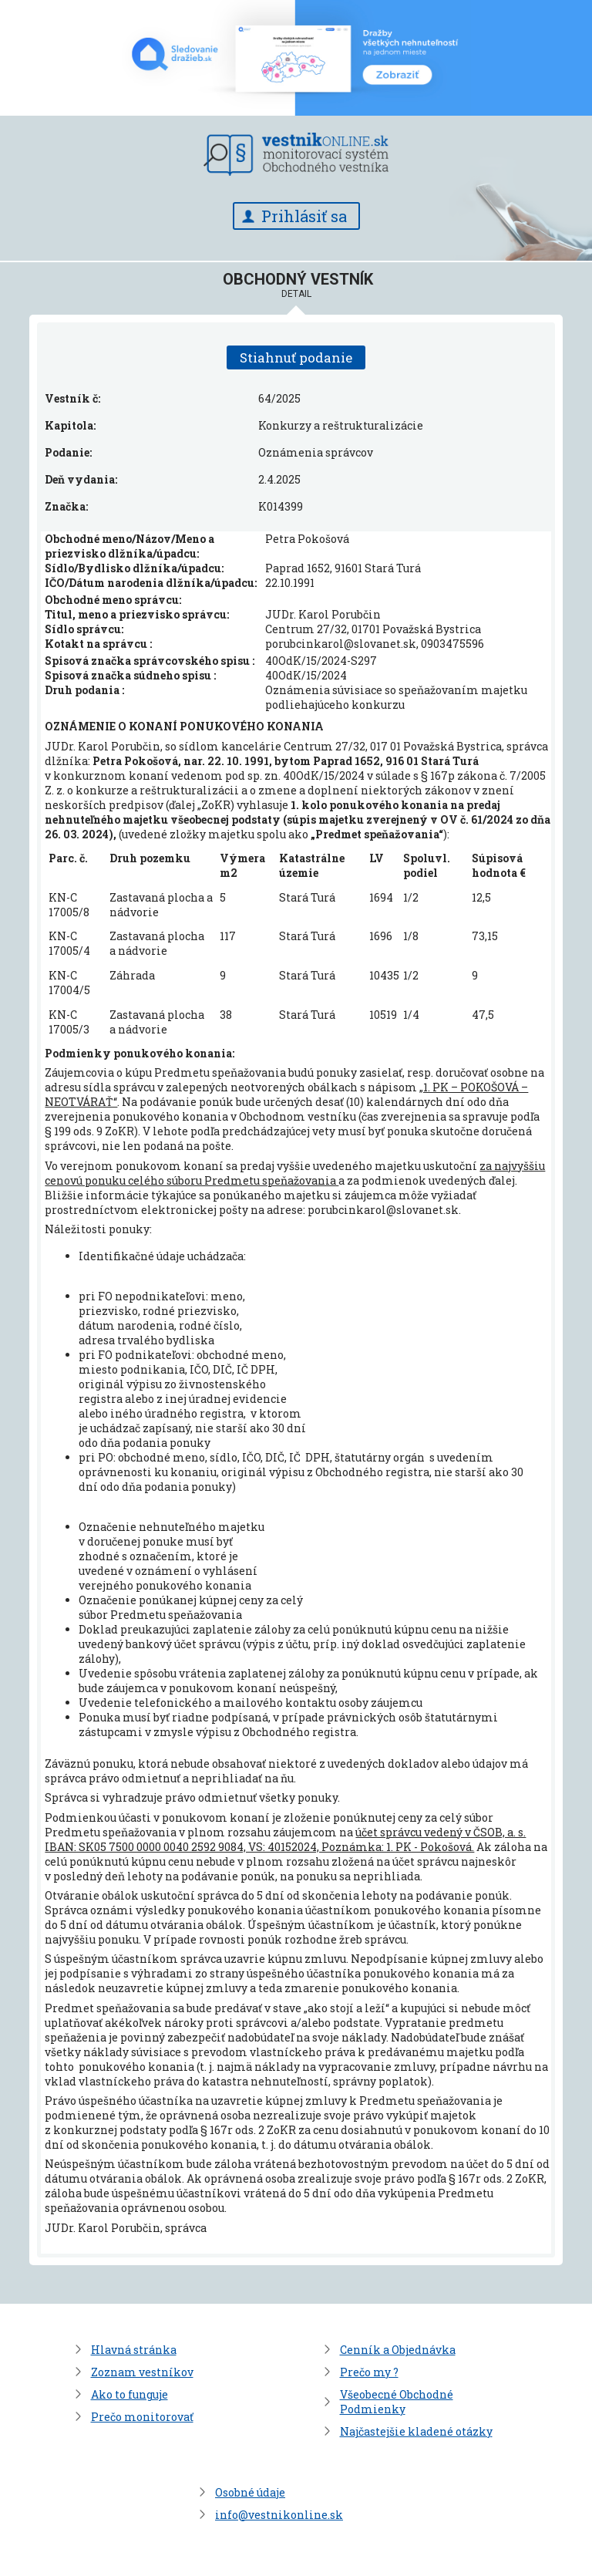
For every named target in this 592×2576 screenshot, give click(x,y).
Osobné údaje (250, 2492)
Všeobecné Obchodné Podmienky (396, 2401)
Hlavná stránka (134, 2349)
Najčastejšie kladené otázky (416, 2431)
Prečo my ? (369, 2372)
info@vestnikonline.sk (279, 2514)
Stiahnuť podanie (296, 357)
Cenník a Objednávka (398, 2349)
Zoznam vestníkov (142, 2372)
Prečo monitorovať (142, 2416)
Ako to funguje (129, 2394)
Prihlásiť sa (304, 216)
